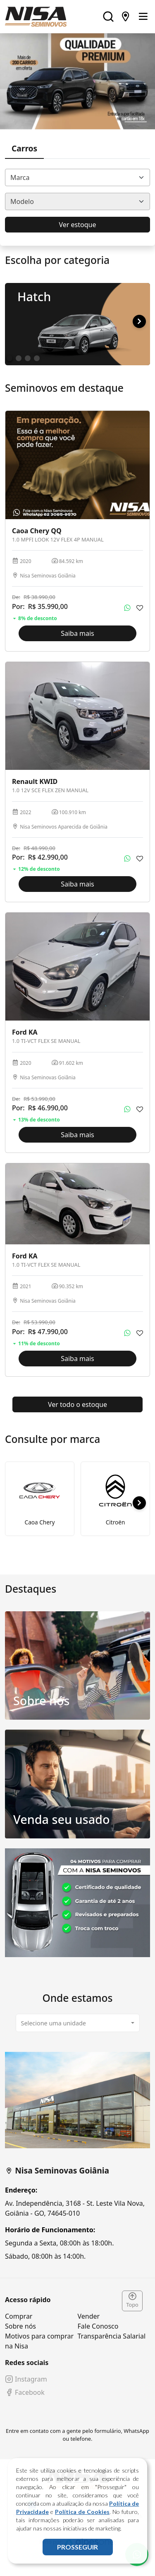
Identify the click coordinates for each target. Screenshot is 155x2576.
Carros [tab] (24, 148)
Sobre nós (20, 2326)
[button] (139, 321)
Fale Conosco (98, 2326)
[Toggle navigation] (143, 17)
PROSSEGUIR (77, 2547)
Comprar (18, 2316)
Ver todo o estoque (77, 1404)
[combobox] (77, 177)
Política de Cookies (82, 2511)
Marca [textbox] (19, 177)
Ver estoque (77, 224)
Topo (132, 2300)
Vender (89, 2316)
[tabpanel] (77, 2156)
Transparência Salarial (112, 2336)
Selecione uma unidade (53, 2023)
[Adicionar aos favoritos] (139, 608)
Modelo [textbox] (22, 201)
